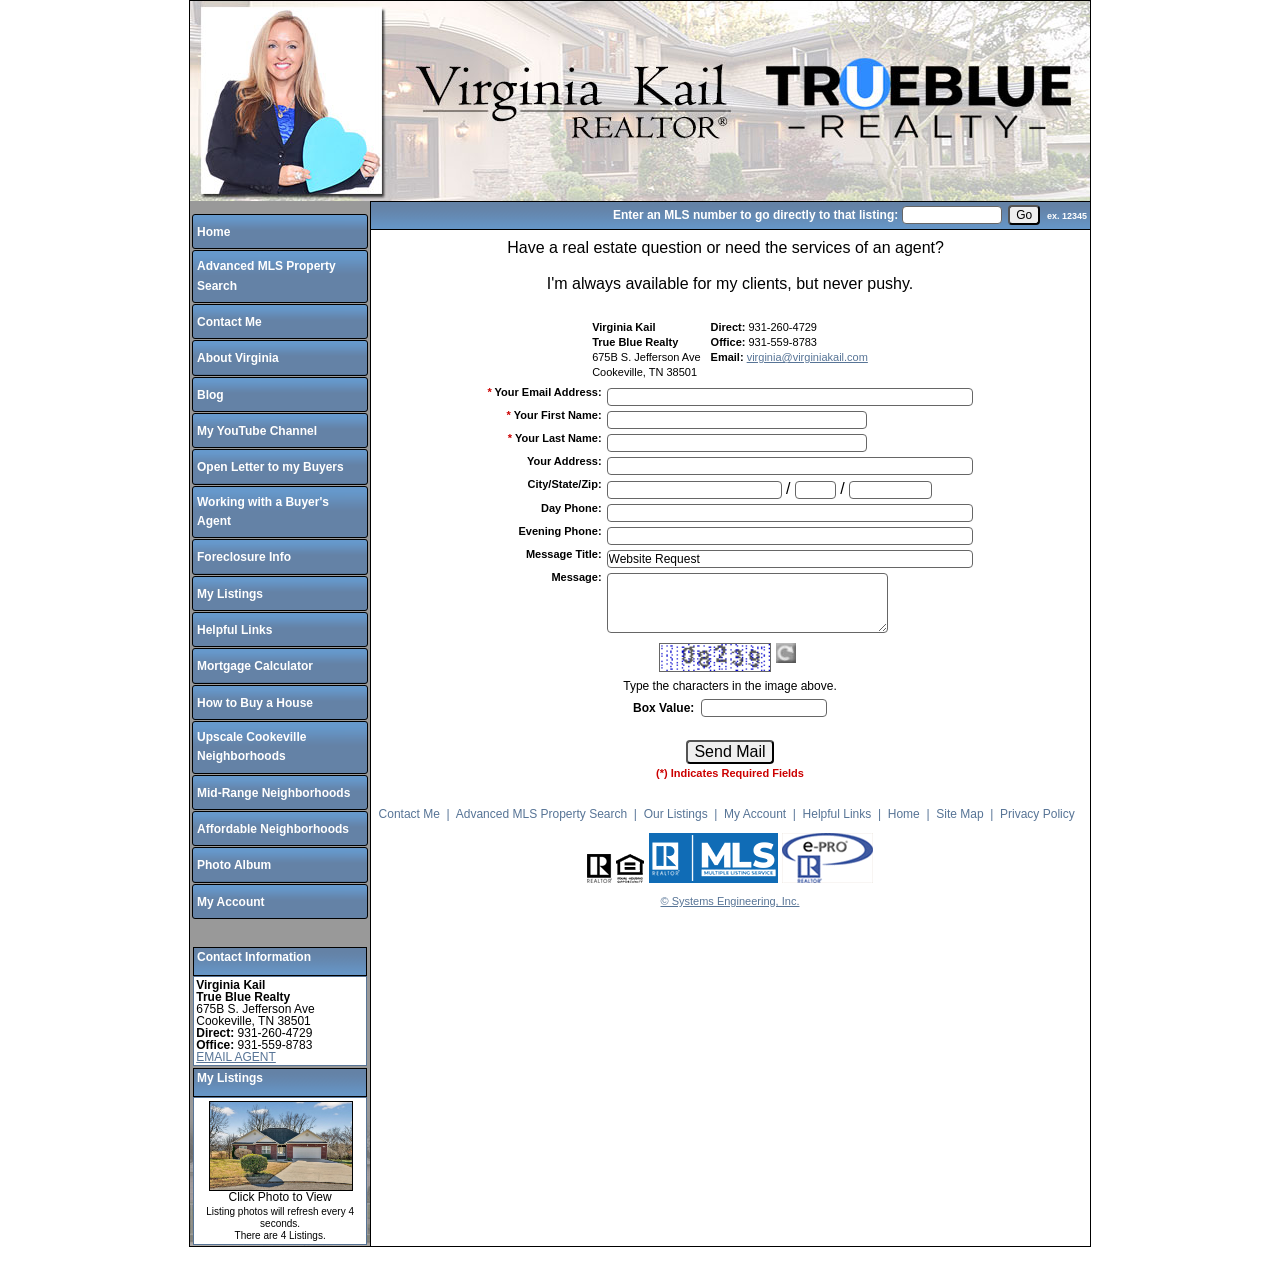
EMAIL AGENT (236, 1057)
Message (576, 577)
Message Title (564, 554)
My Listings (230, 594)
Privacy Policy (1037, 814)
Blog (210, 395)
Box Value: (663, 708)
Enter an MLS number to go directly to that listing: (755, 215)
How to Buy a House (255, 703)
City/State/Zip (565, 484)
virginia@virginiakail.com (807, 357)
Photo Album (234, 865)
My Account (231, 902)
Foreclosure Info (244, 557)
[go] (1024, 215)
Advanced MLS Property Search (541, 814)
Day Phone (571, 508)
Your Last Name (558, 438)
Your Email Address (548, 392)
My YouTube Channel (257, 431)
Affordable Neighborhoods (273, 829)
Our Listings (676, 814)
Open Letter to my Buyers (270, 467)
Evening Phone (559, 531)
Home (213, 232)
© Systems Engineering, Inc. (730, 901)
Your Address (564, 461)
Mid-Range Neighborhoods (273, 793)
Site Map (959, 814)
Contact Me (229, 322)
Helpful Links (234, 630)
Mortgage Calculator (255, 666)
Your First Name (558, 415)
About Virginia (238, 358)
